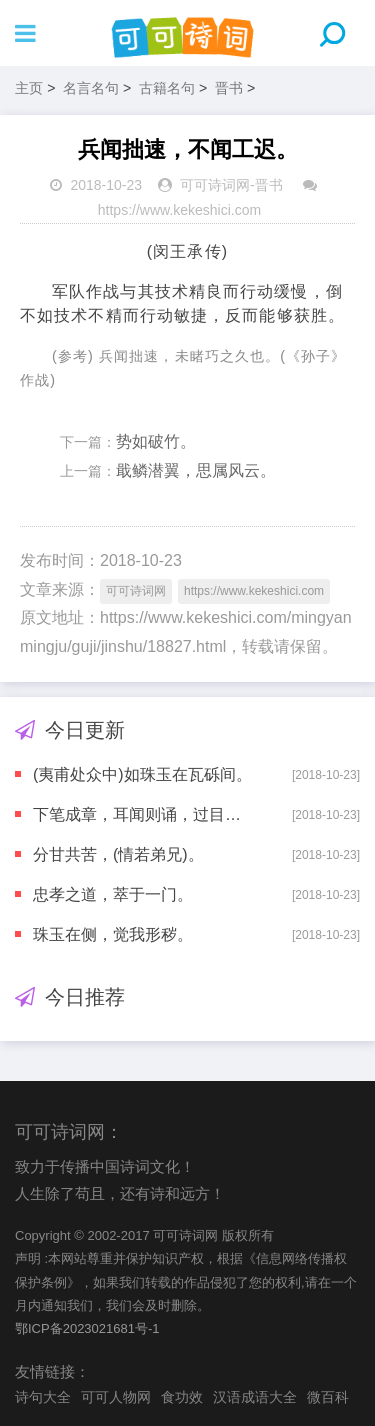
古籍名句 (167, 88)
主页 (29, 88)
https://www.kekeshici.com (179, 210)
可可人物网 (116, 1397)
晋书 (229, 88)
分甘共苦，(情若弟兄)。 (118, 854)
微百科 (328, 1397)
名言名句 (91, 88)
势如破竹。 (156, 441)
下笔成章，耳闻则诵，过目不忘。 (145, 814)
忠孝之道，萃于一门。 (113, 894)
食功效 (182, 1397)
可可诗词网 (215, 185)
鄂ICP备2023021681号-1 (87, 1328)
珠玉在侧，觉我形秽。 (113, 934)
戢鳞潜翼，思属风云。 (196, 470)
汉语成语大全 (255, 1397)
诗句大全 (43, 1397)
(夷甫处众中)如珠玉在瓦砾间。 (142, 774)
